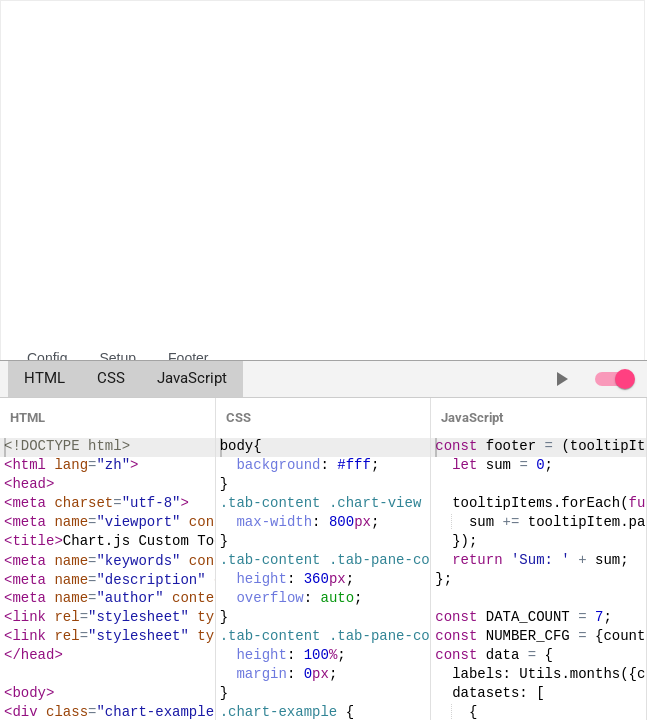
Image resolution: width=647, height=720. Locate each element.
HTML (44, 378)
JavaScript (192, 378)
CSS (111, 378)
